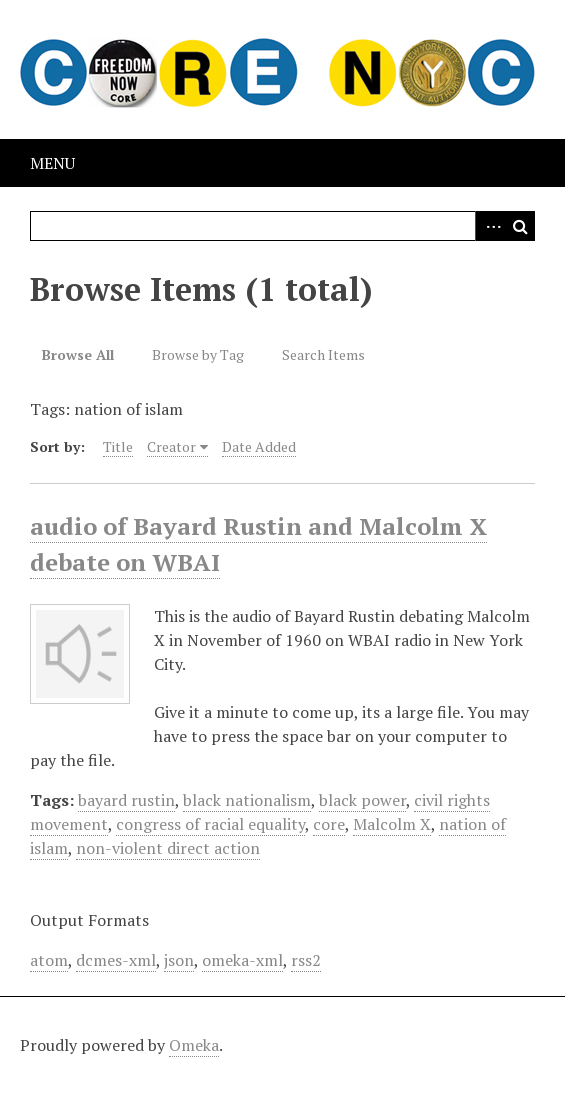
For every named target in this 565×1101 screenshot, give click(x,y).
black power (362, 800)
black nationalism (247, 800)
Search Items (323, 354)
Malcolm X (392, 824)
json (179, 960)
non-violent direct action (168, 848)
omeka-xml (242, 960)
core (329, 824)
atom (49, 960)
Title (118, 446)
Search (520, 226)
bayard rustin (126, 800)
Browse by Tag (198, 354)
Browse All (78, 354)
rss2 (306, 960)
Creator (171, 446)
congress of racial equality (210, 824)
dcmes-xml (116, 960)
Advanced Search (490, 226)
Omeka (194, 1045)
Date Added (259, 446)
